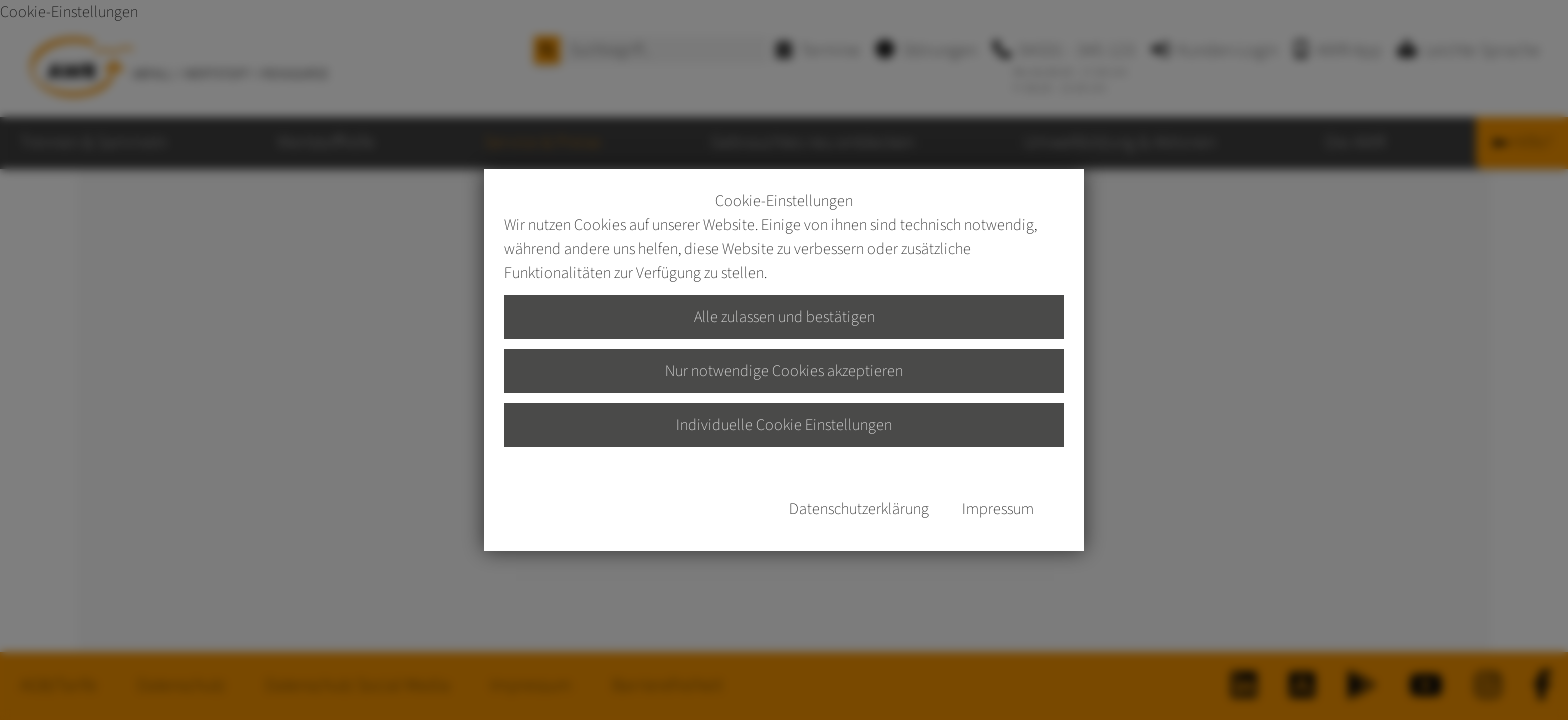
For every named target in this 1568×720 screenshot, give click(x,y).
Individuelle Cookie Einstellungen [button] (784, 425)
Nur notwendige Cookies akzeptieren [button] (784, 371)
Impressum (998, 509)
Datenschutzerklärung (859, 509)
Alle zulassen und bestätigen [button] (784, 317)
